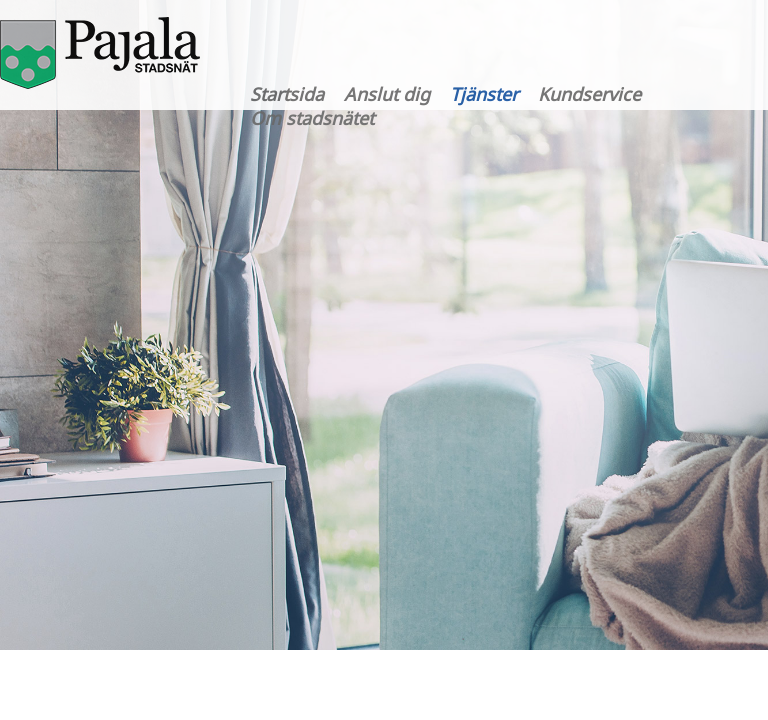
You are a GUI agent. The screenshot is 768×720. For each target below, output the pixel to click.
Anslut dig (387, 94)
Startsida (287, 94)
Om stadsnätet (312, 118)
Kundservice (589, 94)
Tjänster (484, 94)
